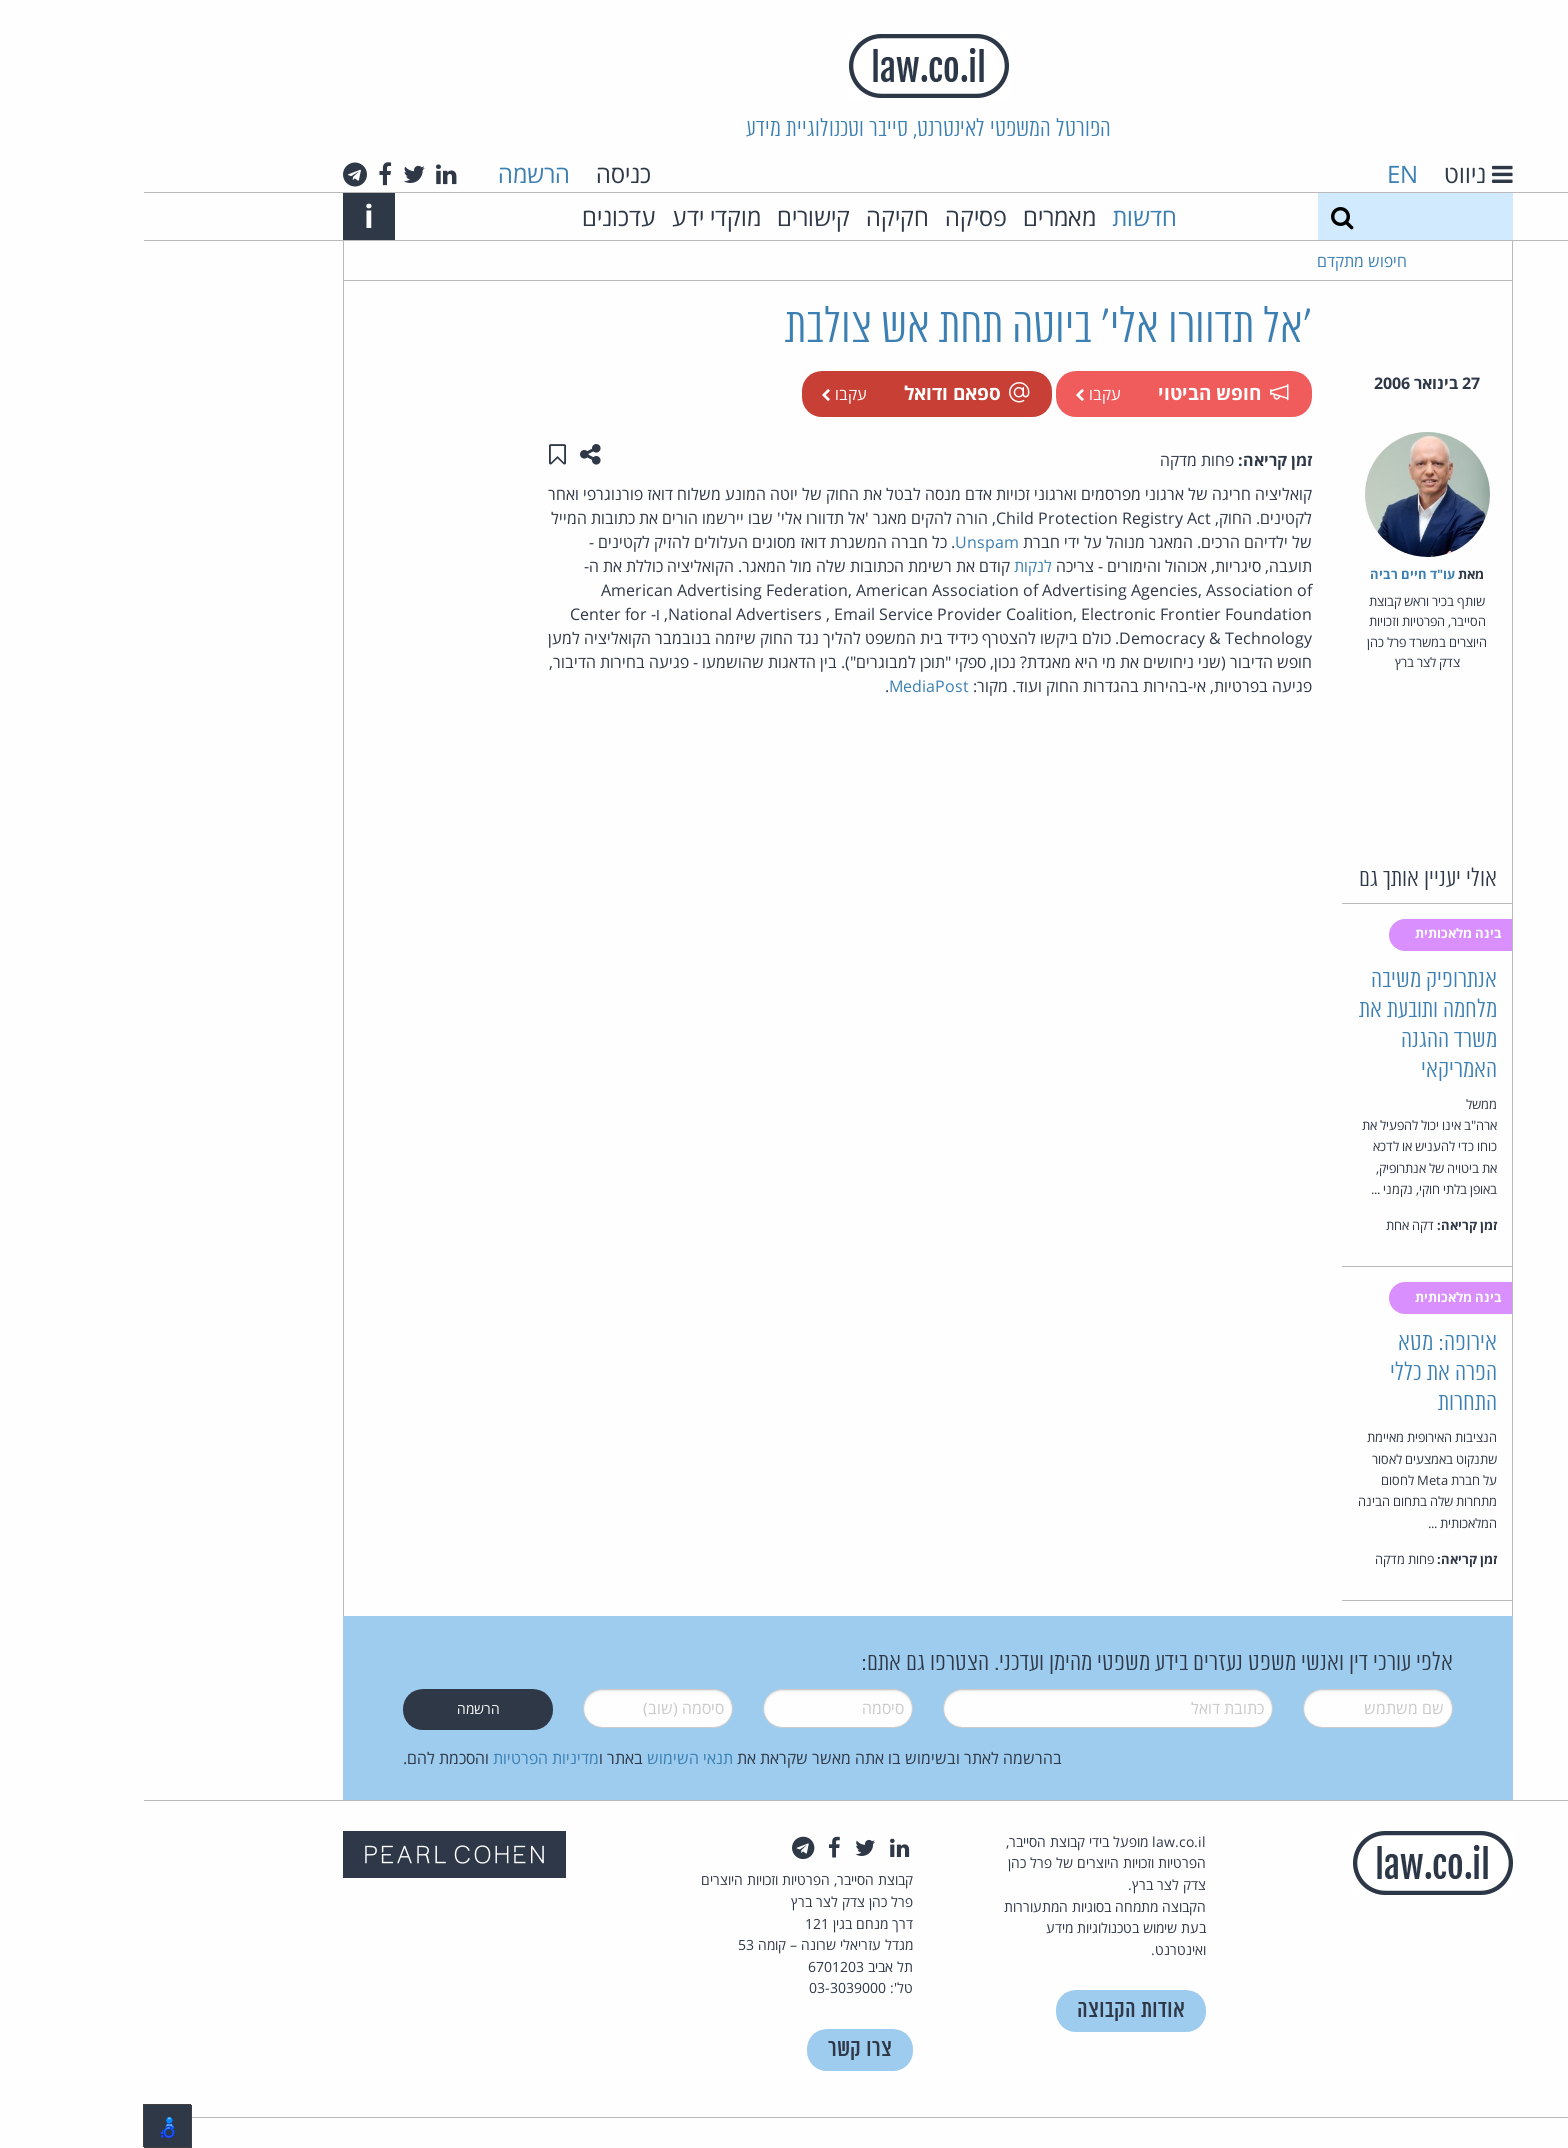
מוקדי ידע (572, 216)
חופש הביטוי (1079, 392)
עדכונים (475, 216)
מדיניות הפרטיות (402, 1758)
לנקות (889, 566)
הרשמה (390, 173)
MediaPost (785, 686)
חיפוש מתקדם (1218, 261)
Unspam (843, 542)
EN (1258, 173)
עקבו (954, 394)
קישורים (669, 216)
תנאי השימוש (546, 1758)
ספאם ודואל (822, 392)
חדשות (1000, 216)
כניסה (479, 173)
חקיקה (753, 216)
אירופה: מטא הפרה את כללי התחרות (1299, 1373)
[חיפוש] (1198, 216)
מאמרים (915, 216)
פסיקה (832, 216)
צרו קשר (716, 2049)
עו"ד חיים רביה (1268, 574)
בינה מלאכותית (1316, 933)
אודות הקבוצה (987, 2010)
